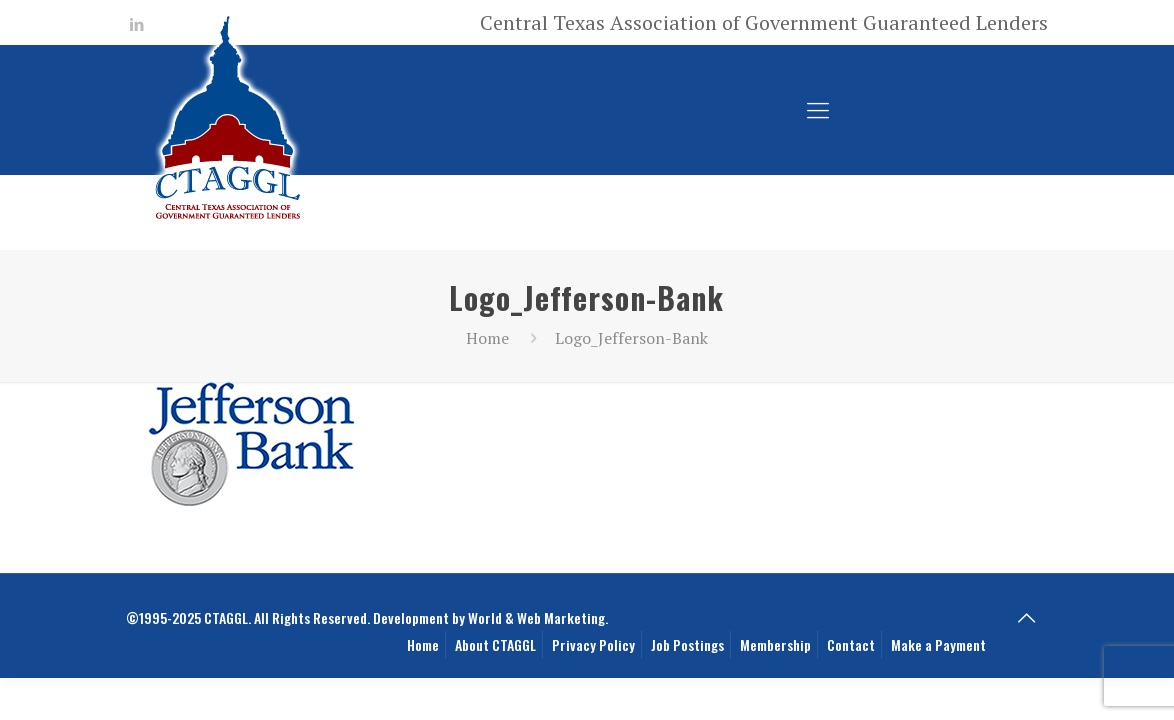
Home (487, 338)
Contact (851, 644)
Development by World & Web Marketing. (490, 617)
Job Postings (687, 644)
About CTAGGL (495, 644)
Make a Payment (938, 644)
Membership (775, 644)
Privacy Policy (593, 644)
